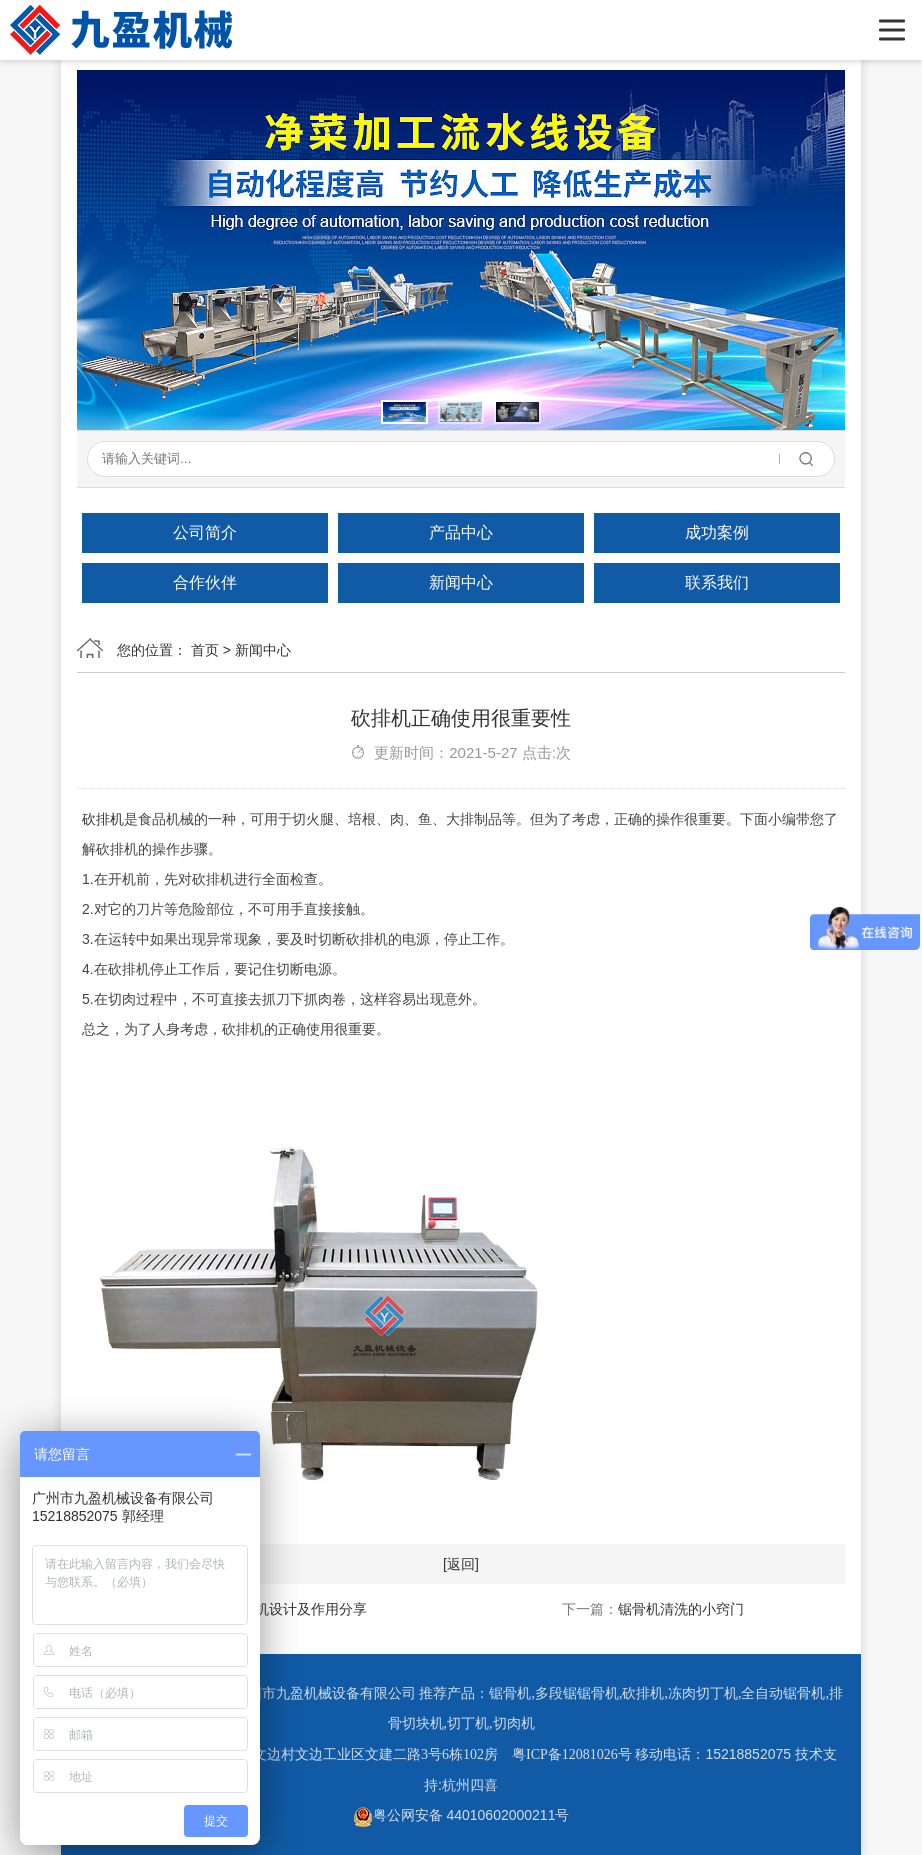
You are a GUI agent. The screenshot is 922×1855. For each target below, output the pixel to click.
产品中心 (461, 532)
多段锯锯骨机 (577, 1693)
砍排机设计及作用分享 (297, 1609)
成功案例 (717, 532)
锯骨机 (510, 1693)
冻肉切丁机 (703, 1693)
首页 (205, 650)
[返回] (461, 1564)
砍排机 (103, 819)
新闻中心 (461, 582)
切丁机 (468, 1723)
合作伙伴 (205, 582)
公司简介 (205, 532)
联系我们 (717, 582)
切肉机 (514, 1723)
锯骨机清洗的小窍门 (681, 1609)
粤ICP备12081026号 (572, 1754)
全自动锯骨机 (783, 1693)
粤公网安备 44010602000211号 (461, 1815)
